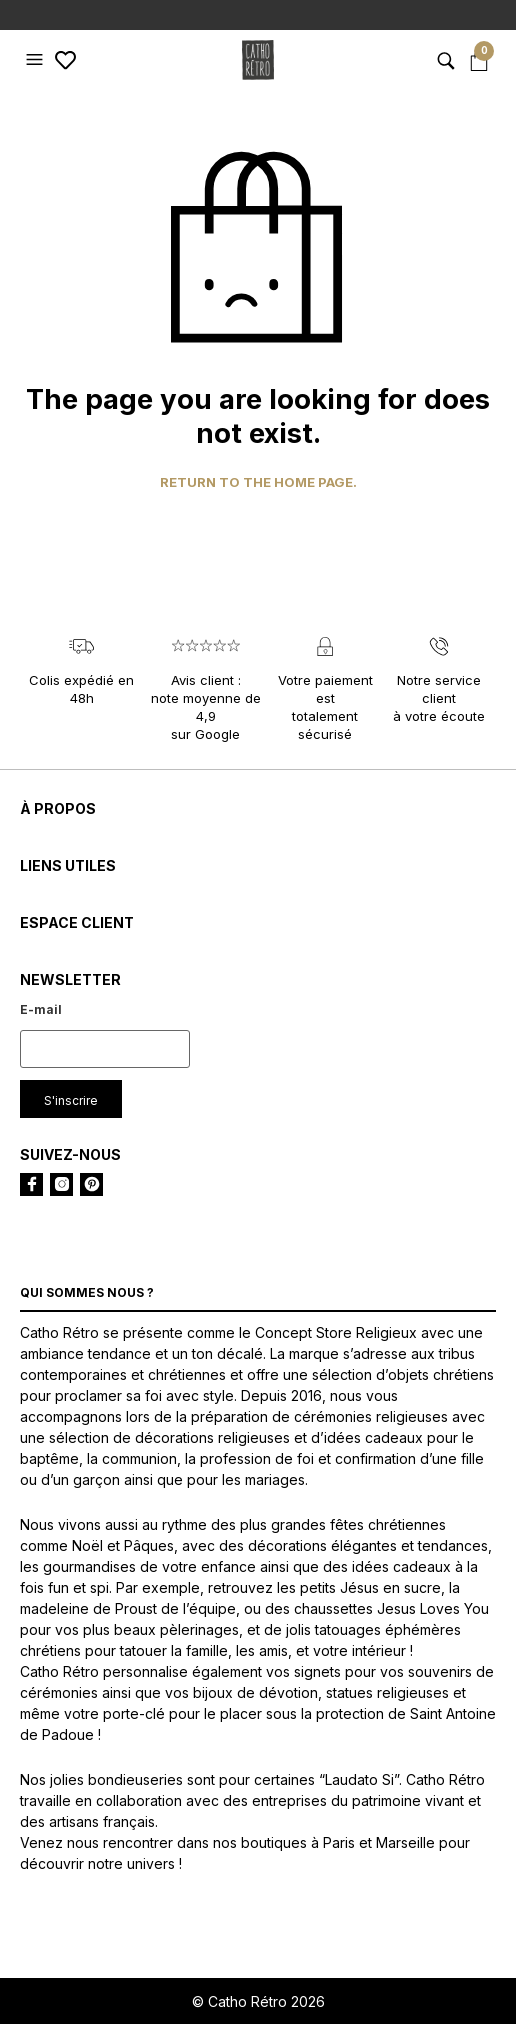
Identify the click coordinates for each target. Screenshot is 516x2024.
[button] (37, 60)
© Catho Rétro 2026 (258, 2001)
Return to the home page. (258, 482)
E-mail (41, 1009)
